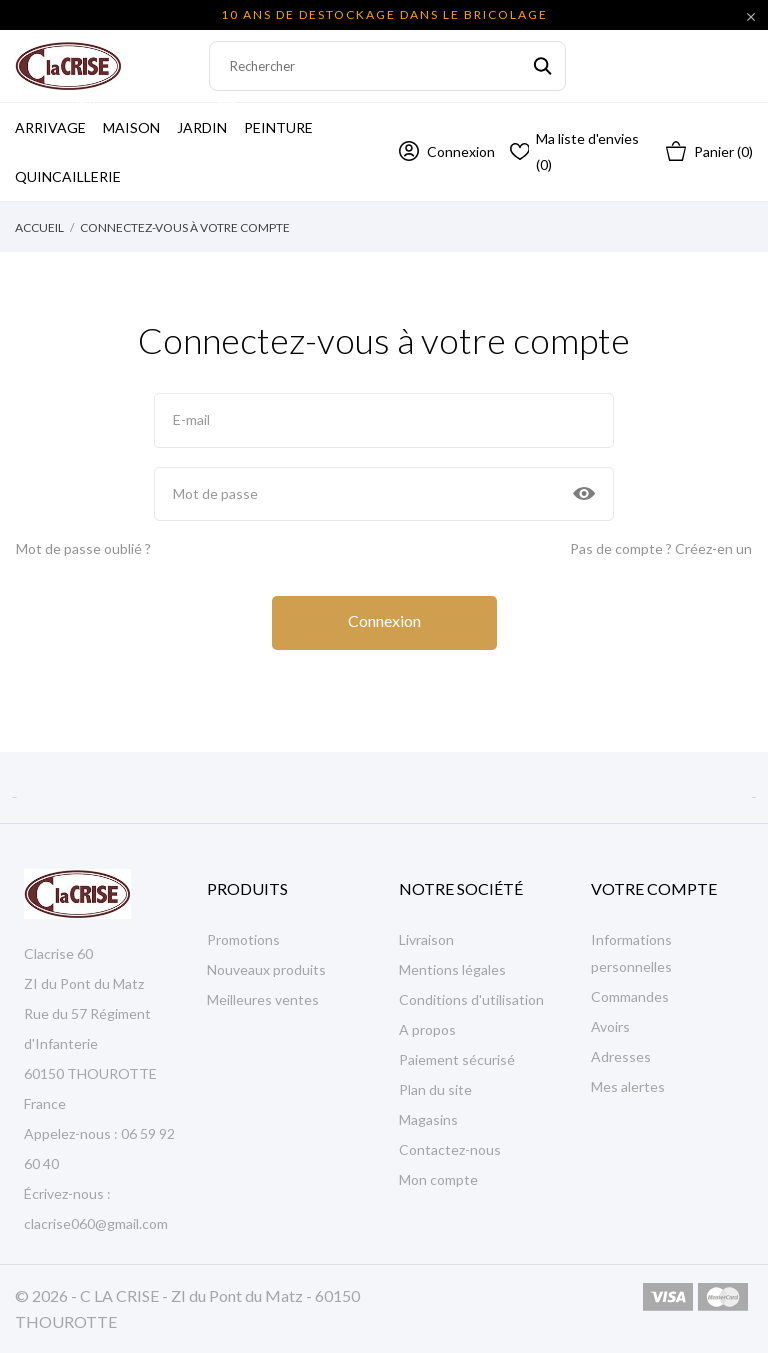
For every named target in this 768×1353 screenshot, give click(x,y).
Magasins (428, 1119)
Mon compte (438, 1179)
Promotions (243, 939)
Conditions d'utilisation (471, 999)
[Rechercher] (387, 66)
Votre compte (654, 888)
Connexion (384, 620)
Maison (131, 127)
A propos (427, 1029)
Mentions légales (452, 969)
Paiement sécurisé (457, 1059)
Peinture (278, 127)
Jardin (208, 119)
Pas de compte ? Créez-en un (661, 548)
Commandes (630, 996)
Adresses (621, 1056)
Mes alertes (628, 1086)
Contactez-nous (450, 1149)
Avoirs (610, 1026)
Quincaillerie (68, 176)
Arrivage (56, 119)
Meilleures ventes (263, 999)
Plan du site (435, 1089)
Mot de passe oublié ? (83, 548)
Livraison (426, 939)
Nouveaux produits (266, 969)
